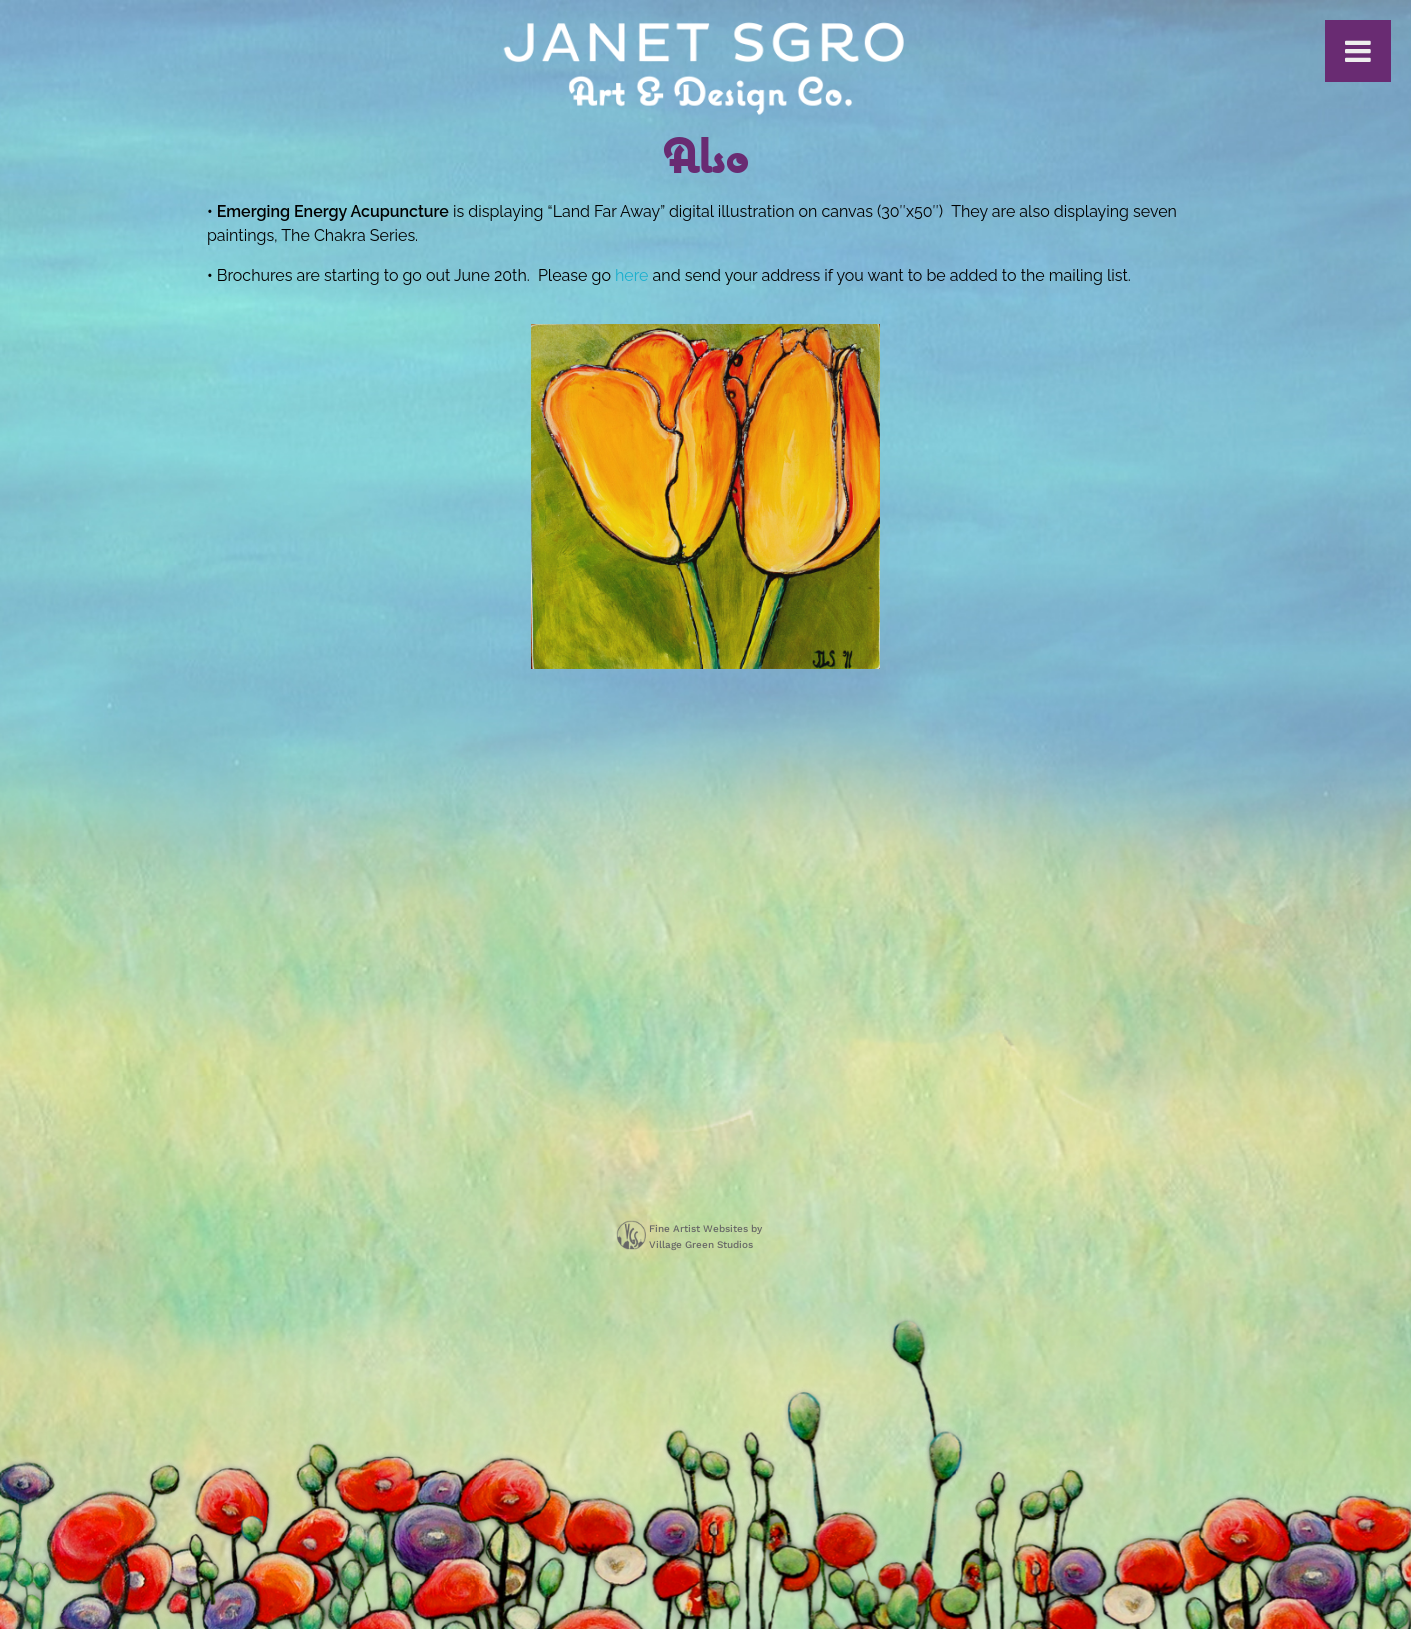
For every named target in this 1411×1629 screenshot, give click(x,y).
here (631, 275)
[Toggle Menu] (1358, 51)
